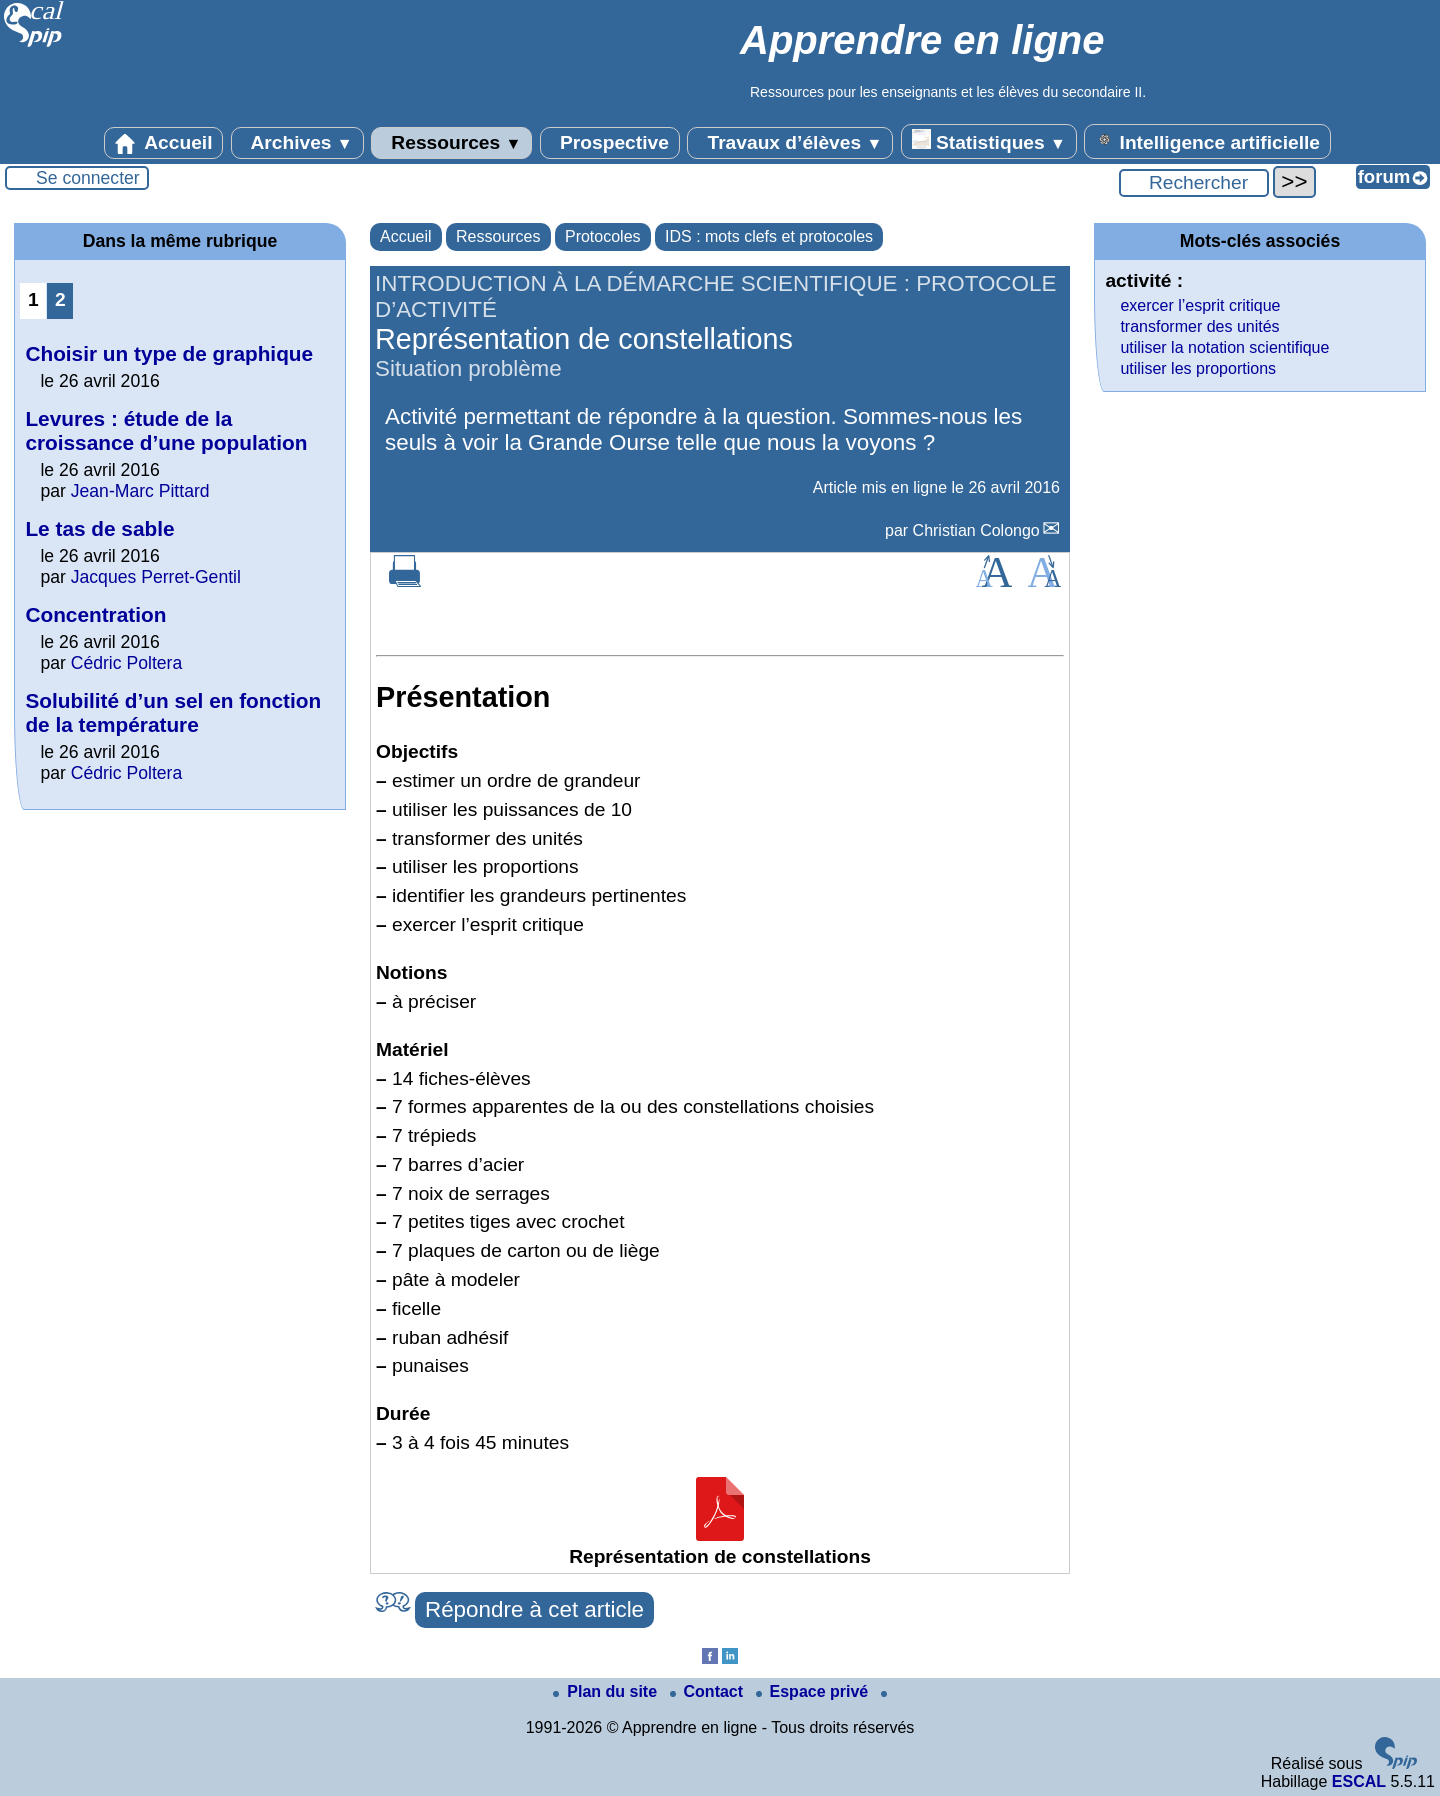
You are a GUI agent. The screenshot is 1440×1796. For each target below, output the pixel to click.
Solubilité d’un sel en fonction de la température (173, 712)
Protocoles (603, 236)
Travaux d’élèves (790, 143)
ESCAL (1359, 1781)
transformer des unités (1199, 326)
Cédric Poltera (126, 663)
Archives (297, 143)
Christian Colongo (976, 530)
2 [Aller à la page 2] (60, 299)
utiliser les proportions (1198, 368)
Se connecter (88, 178)
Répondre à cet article (534, 1609)
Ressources (451, 143)
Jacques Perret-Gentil (156, 577)
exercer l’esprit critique (1200, 305)
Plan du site (607, 1691)
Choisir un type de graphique (169, 353)
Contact (709, 1691)
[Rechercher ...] (1194, 183)
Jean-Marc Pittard (140, 491)
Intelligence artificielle (1207, 141)
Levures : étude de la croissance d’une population (166, 430)
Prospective (610, 143)
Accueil (164, 143)
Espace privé (814, 1691)
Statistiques (989, 141)
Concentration (95, 614)
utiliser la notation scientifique (1224, 347)
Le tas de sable (99, 528)
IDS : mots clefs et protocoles (769, 236)
